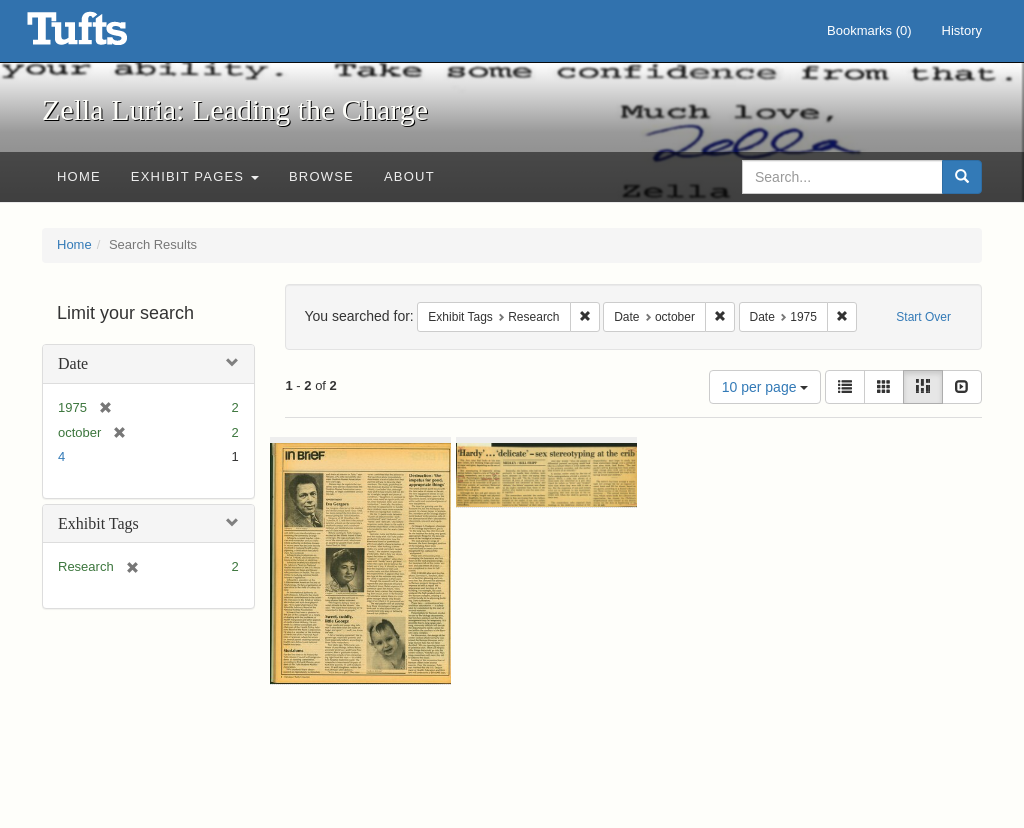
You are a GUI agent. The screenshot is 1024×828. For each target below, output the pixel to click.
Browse (321, 176)
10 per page (765, 387)
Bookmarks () (869, 30)
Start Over (923, 317)
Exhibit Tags (98, 523)
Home (79, 176)
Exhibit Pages (195, 176)
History (962, 30)
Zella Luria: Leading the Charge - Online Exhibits (102, 35)
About (409, 176)
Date (73, 363)
